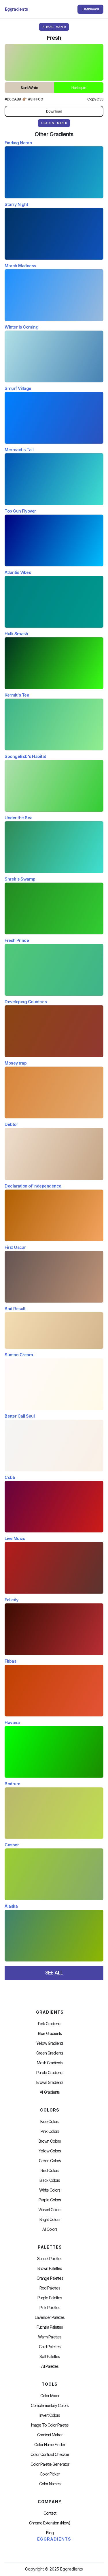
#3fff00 (35, 99)
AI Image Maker (54, 27)
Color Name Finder (49, 2444)
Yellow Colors (50, 2151)
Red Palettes (49, 2288)
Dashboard (90, 9)
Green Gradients (49, 2053)
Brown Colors (50, 2141)
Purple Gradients (49, 2072)
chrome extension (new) (49, 2523)
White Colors (49, 2190)
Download (54, 111)
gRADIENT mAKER (54, 123)
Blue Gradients (50, 2033)
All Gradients (50, 2092)
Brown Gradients (49, 2082)
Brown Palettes (49, 2268)
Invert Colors (49, 2415)
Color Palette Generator (50, 2464)
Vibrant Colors (49, 2209)
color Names (49, 2484)
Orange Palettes (50, 2278)
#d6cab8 (13, 99)
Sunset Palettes (49, 2258)
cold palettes (49, 2346)
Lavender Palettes (50, 2317)
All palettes (49, 2366)
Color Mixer (49, 2395)
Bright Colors (49, 2219)
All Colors (49, 2229)
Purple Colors (50, 2200)
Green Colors (50, 2160)
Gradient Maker (49, 2435)
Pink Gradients (49, 2023)
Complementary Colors (50, 2405)
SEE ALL (54, 1973)
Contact (49, 2513)
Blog (50, 2533)
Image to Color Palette (50, 2425)
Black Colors (49, 2180)
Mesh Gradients (49, 2063)
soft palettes (49, 2356)
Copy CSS (95, 99)
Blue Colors (49, 2121)
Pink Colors (50, 2131)
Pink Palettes (49, 2307)
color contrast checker (50, 2454)
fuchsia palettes (50, 2327)
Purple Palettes (49, 2298)
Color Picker (50, 2474)
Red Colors (50, 2170)
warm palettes (49, 2337)
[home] (17, 9)
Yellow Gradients (49, 2043)
